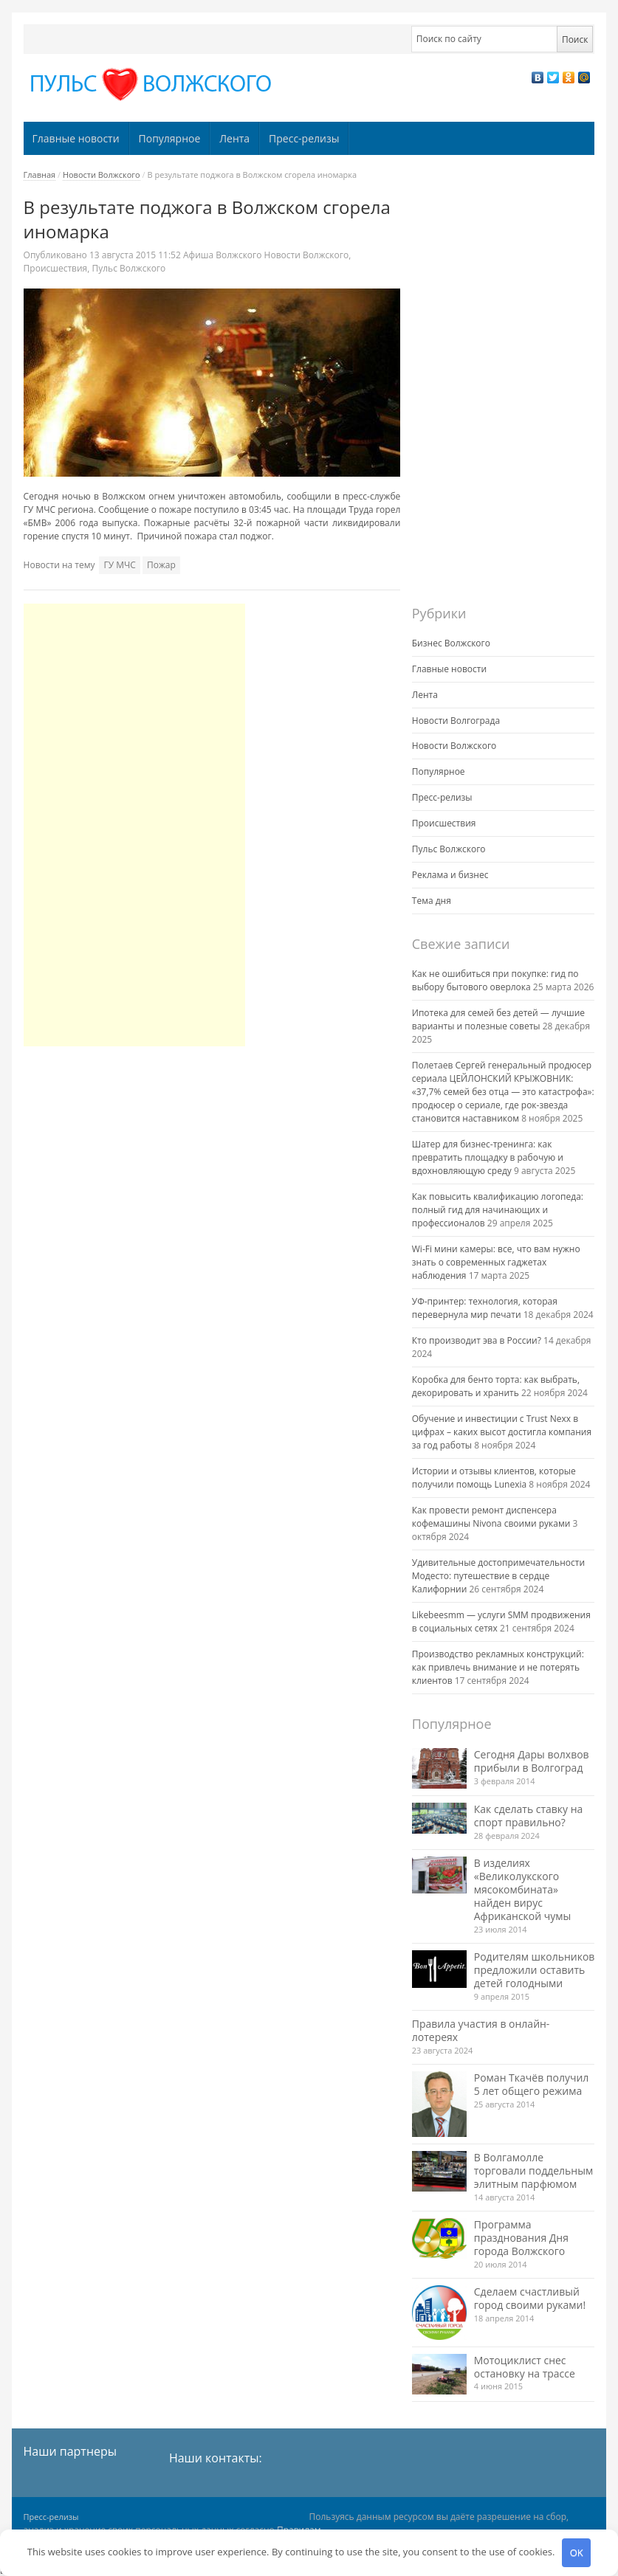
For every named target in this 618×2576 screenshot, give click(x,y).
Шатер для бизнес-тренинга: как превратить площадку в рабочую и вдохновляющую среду (487, 1157)
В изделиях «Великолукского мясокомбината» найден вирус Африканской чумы (522, 1889)
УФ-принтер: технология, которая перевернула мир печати (484, 1308)
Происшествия (56, 268)
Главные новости (76, 138)
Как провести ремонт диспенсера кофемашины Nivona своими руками (491, 1517)
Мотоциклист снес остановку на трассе (524, 2366)
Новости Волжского (101, 174)
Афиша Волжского (222, 255)
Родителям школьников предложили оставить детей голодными (534, 1970)
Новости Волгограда (456, 720)
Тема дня (431, 900)
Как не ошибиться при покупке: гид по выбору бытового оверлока (495, 980)
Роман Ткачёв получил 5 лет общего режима (531, 2084)
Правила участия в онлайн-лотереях (481, 2030)
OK (576, 2552)
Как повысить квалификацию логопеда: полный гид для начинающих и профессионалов (497, 1209)
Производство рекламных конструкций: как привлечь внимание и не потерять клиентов (498, 1667)
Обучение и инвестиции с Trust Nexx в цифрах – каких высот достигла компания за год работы (501, 1431)
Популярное (170, 138)
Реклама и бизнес (450, 875)
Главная (40, 174)
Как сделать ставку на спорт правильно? (528, 1815)
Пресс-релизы (304, 138)
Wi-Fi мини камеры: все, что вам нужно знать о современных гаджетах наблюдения (496, 1262)
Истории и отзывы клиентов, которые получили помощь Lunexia (494, 1478)
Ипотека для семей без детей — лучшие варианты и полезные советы (498, 1019)
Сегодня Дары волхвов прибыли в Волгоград (531, 1761)
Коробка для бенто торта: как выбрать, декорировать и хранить (496, 1386)
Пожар (161, 565)
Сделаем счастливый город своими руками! (530, 2298)
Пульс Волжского (128, 268)
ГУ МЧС (119, 565)
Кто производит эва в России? (476, 1340)
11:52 (136, 255)
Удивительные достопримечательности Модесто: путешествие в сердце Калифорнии (498, 1575)
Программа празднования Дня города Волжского (521, 2237)
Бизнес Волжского (451, 643)
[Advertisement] (134, 825)
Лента (234, 138)
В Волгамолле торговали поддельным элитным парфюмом (533, 2170)
